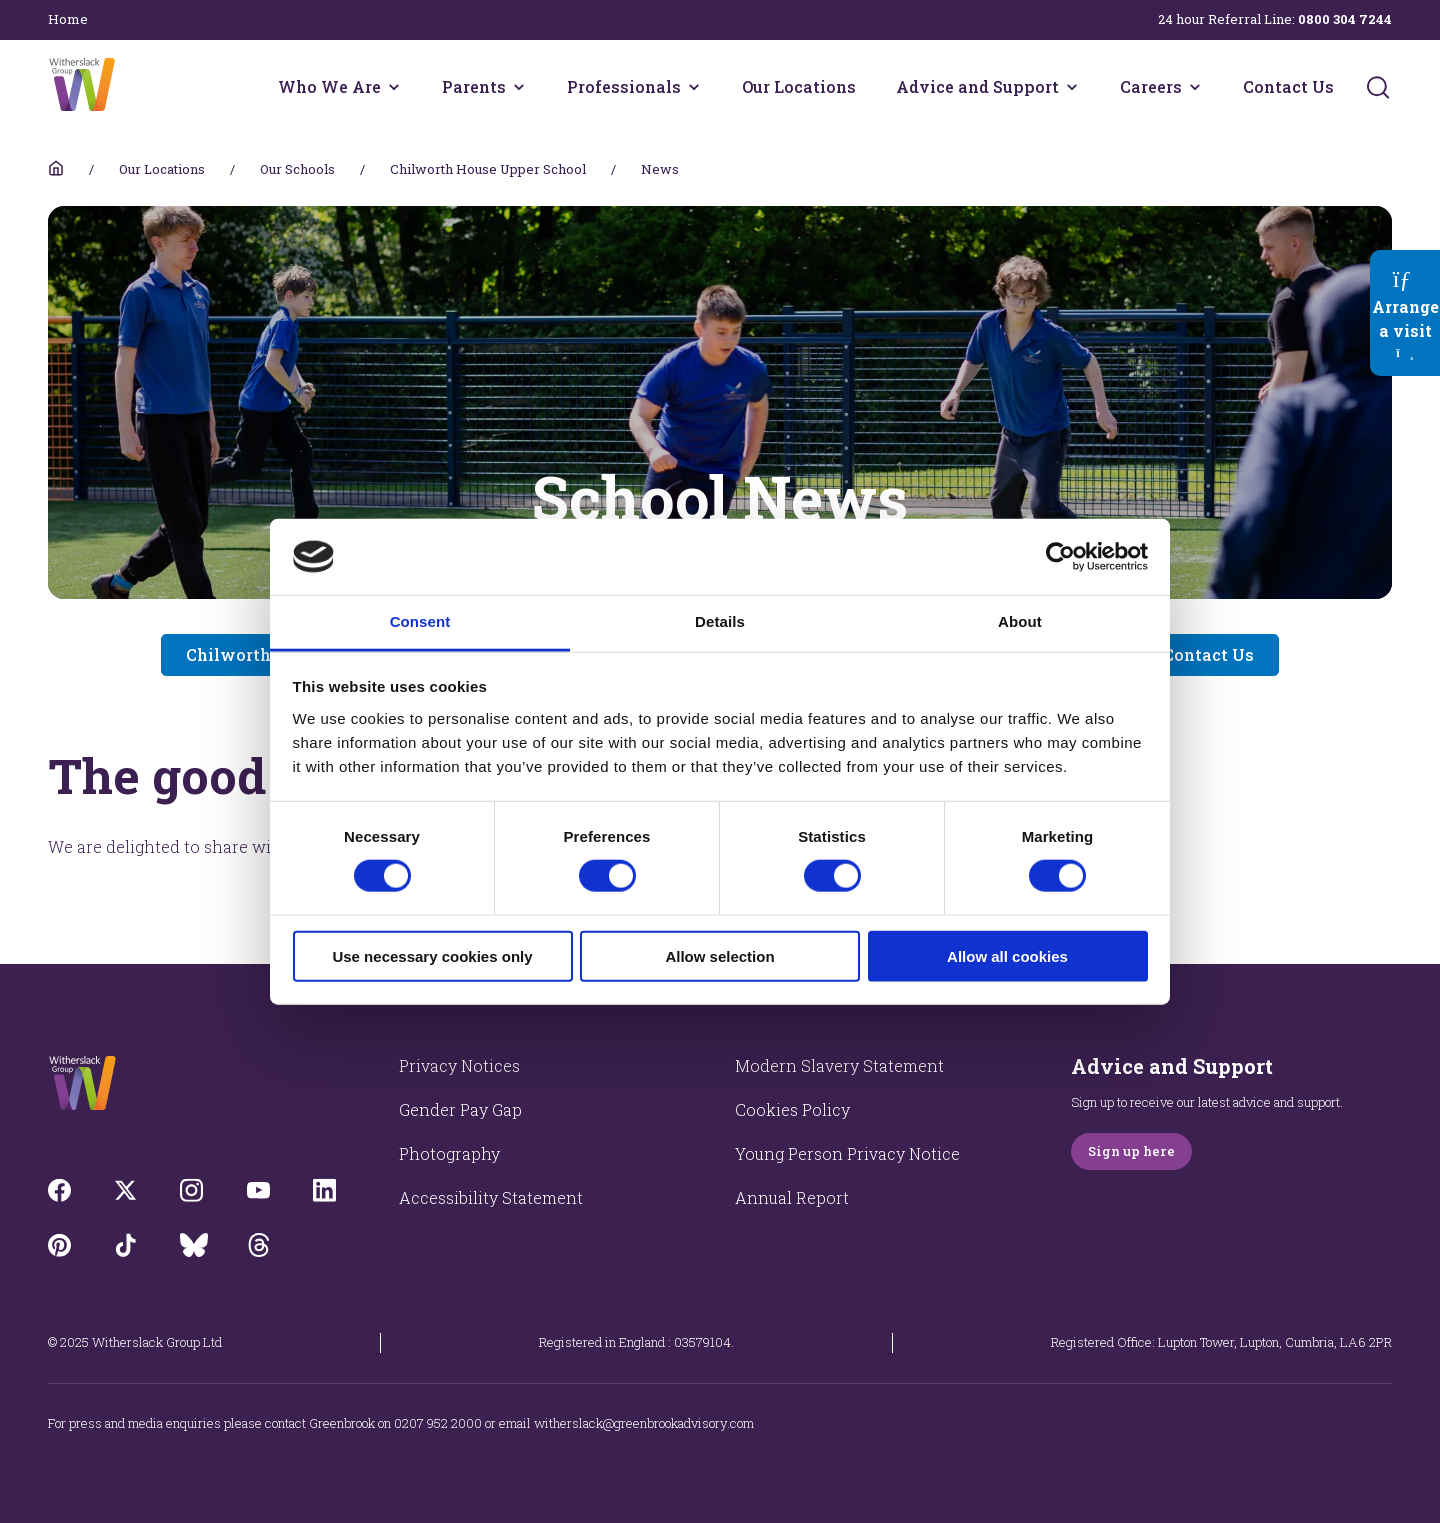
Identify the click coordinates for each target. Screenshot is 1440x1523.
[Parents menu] (519, 87)
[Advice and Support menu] (1072, 87)
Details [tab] (720, 621)
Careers (1151, 86)
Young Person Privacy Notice (847, 1153)
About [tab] (1020, 621)
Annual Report (792, 1197)
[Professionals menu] (694, 87)
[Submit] (1378, 87)
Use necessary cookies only (432, 955)
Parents (474, 86)
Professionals (624, 86)
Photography (449, 1153)
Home (68, 19)
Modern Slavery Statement (839, 1065)
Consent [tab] (420, 621)
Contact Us (1288, 86)
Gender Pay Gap (460, 1109)
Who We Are (329, 86)
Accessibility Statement (491, 1197)
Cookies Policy (792, 1109)
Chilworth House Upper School (488, 169)
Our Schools (297, 169)
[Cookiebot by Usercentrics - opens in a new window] (1060, 557)
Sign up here (1131, 1151)
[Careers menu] (1195, 87)
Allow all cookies (1007, 955)
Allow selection (719, 955)
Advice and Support (977, 86)
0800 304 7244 (1345, 19)
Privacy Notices (459, 1065)
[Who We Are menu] (394, 87)
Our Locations (799, 86)
